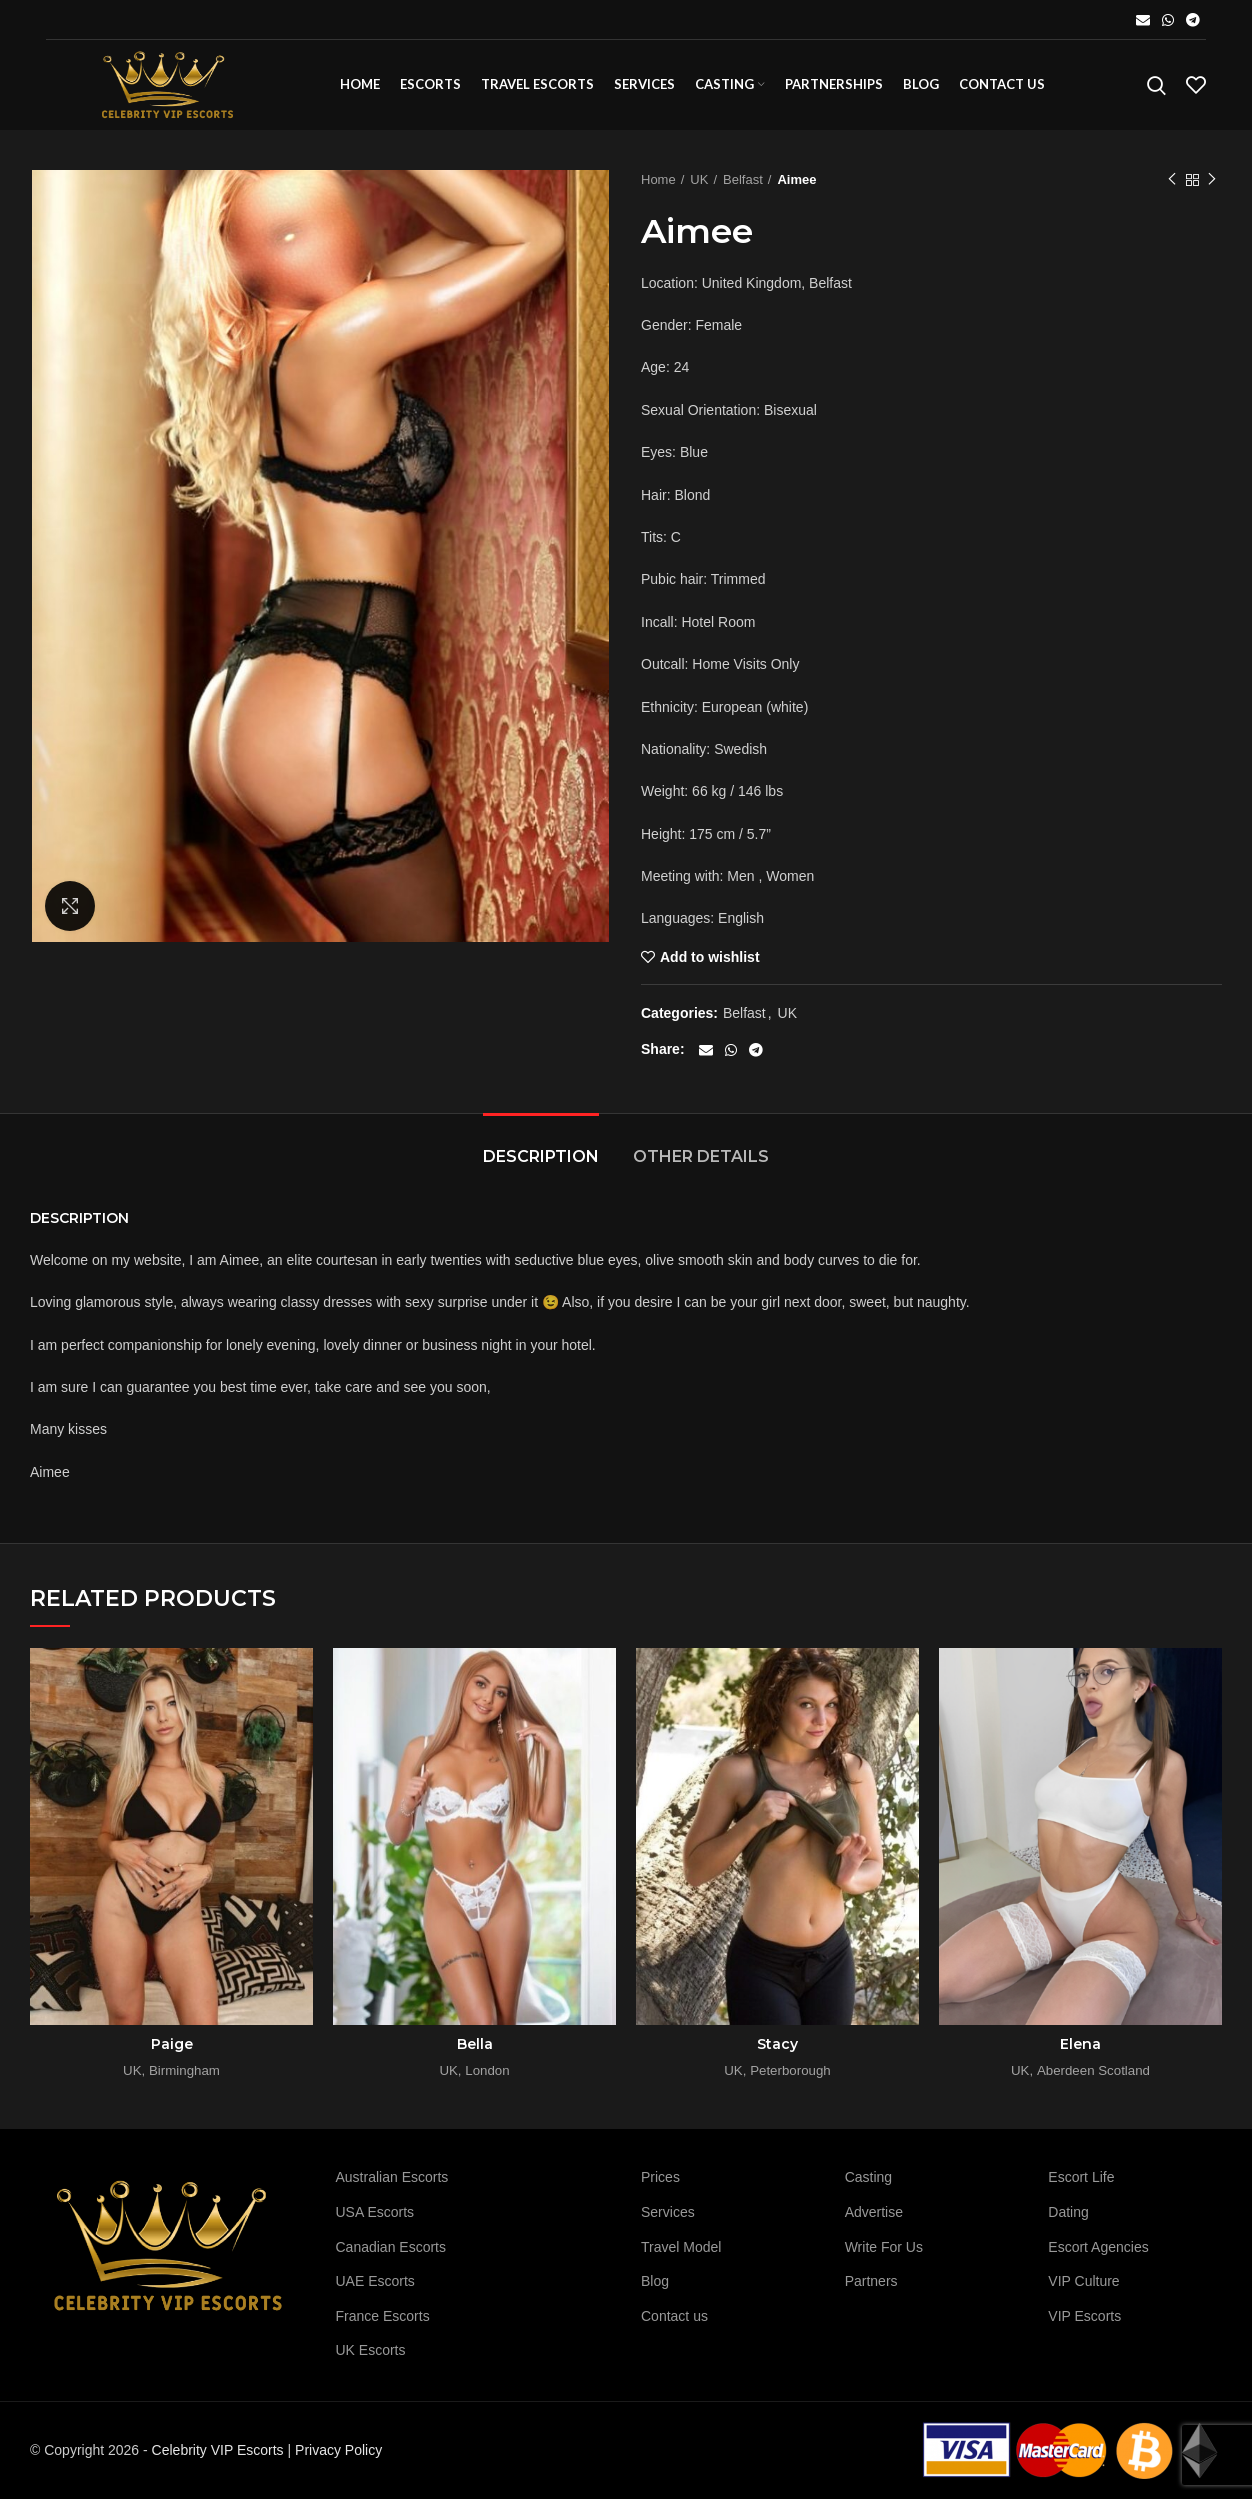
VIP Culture (1083, 2281)
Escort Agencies (1098, 2247)
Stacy (777, 2044)
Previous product (1172, 180)
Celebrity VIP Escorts (218, 2450)
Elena (1080, 2044)
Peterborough (790, 2070)
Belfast (743, 179)
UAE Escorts (375, 2281)
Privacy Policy (338, 2450)
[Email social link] (1143, 20)
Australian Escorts (392, 2177)
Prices (660, 2177)
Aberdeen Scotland (1093, 2070)
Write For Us (884, 2247)
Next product (1212, 180)
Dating (1068, 2212)
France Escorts (383, 2316)
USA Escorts (375, 2212)
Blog (655, 2281)
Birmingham (184, 2070)
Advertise (874, 2212)
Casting (868, 2177)
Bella (475, 2044)
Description (541, 1156)
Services (668, 2212)
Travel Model (681, 2247)
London (487, 2070)
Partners (871, 2281)
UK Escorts (371, 2350)
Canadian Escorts (391, 2247)
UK (699, 179)
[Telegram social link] (1193, 20)
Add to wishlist (710, 957)
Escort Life (1081, 2177)
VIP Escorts (1084, 2316)
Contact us (674, 2316)
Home (658, 179)
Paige (172, 2044)
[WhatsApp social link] (1168, 20)
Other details (701, 1156)
